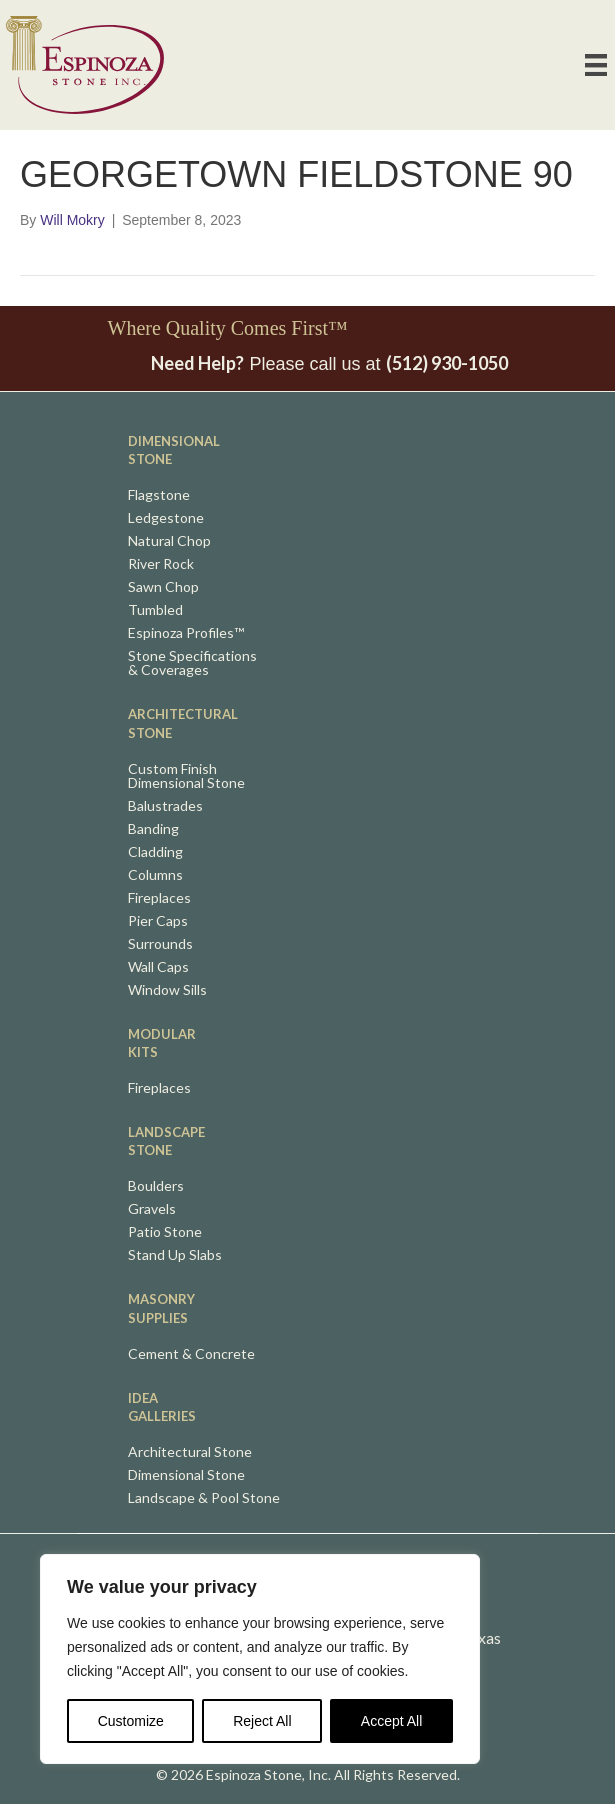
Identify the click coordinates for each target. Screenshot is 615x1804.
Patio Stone (165, 1232)
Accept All (391, 1721)
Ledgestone (166, 518)
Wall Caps (158, 967)
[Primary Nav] (596, 65)
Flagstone (159, 495)
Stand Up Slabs (175, 1255)
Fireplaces (159, 898)
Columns (155, 875)
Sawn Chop (163, 587)
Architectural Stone (190, 1452)
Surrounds (160, 944)
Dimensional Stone (186, 1475)
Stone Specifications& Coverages (192, 663)
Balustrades (165, 806)
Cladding (155, 852)
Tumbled (155, 610)
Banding (153, 829)
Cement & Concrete (191, 1354)
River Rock (161, 564)
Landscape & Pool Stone (204, 1498)
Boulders (156, 1186)
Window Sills (167, 990)
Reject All (262, 1721)
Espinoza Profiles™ (186, 633)
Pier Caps (158, 921)
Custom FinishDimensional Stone (186, 776)
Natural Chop (169, 541)
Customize (131, 1721)
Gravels (152, 1209)
